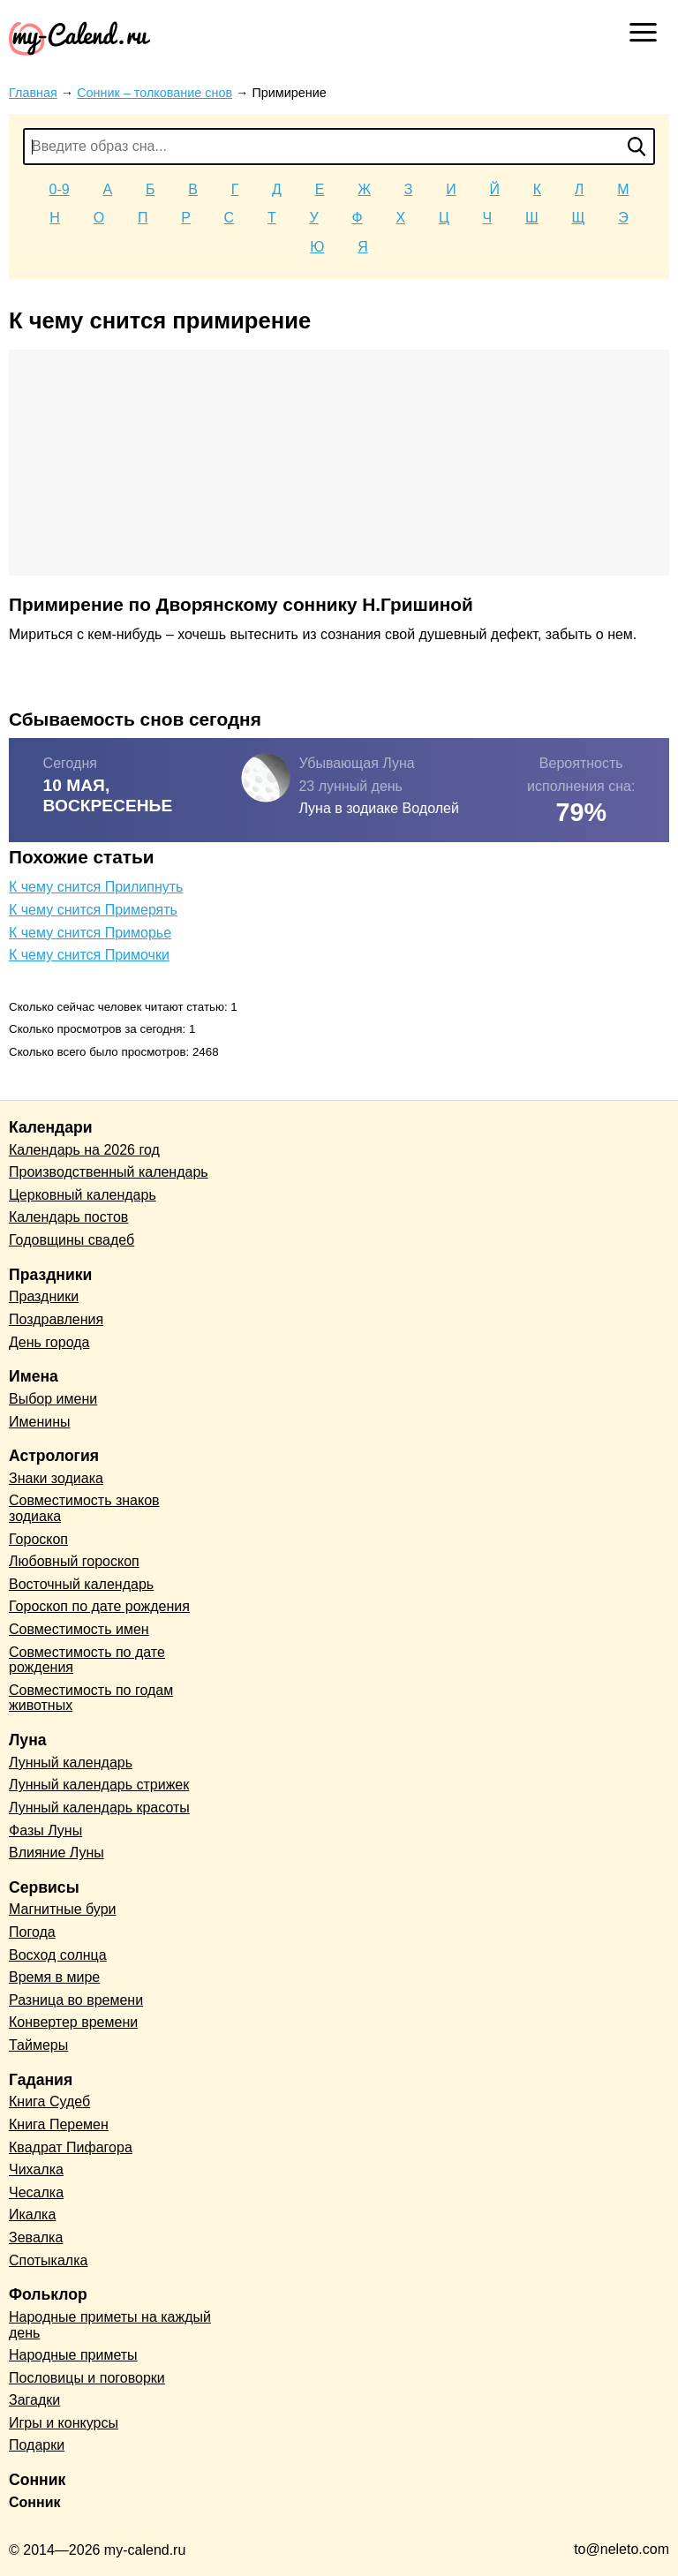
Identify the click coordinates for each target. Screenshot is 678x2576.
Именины (40, 1421)
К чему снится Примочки (89, 954)
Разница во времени (76, 1999)
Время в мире (54, 1977)
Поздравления (56, 1319)
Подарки (36, 2444)
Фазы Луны (45, 1830)
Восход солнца (58, 1954)
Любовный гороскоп (74, 1561)
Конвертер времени (73, 2022)
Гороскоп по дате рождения (99, 1606)
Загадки (34, 2399)
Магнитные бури (63, 1909)
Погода (32, 1932)
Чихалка (36, 2169)
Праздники (44, 1296)
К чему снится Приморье (90, 932)
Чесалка (36, 2192)
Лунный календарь (70, 1762)
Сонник (35, 2502)
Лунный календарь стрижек (99, 1784)
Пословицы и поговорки (87, 2377)
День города (49, 1342)
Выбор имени (53, 1398)
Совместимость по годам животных (91, 1698)
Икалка (32, 2214)
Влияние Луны (56, 1852)
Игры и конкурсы (63, 2422)
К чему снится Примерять (93, 909)
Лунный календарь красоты (99, 1807)
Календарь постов (68, 1216)
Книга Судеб (49, 2101)
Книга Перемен (59, 2124)
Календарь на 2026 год (84, 1149)
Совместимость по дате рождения (87, 1660)
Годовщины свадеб (71, 1239)
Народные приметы (73, 2354)
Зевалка (36, 2237)
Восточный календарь (81, 1584)
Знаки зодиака (56, 1478)
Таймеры (38, 2045)
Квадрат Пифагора (70, 2147)
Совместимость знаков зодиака (84, 1508)
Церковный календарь (82, 1194)
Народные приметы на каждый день (110, 2324)
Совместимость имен (79, 1629)
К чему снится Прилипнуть (96, 886)
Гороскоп (38, 1539)
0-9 (59, 189)
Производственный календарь (108, 1171)
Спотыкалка (48, 2260)
